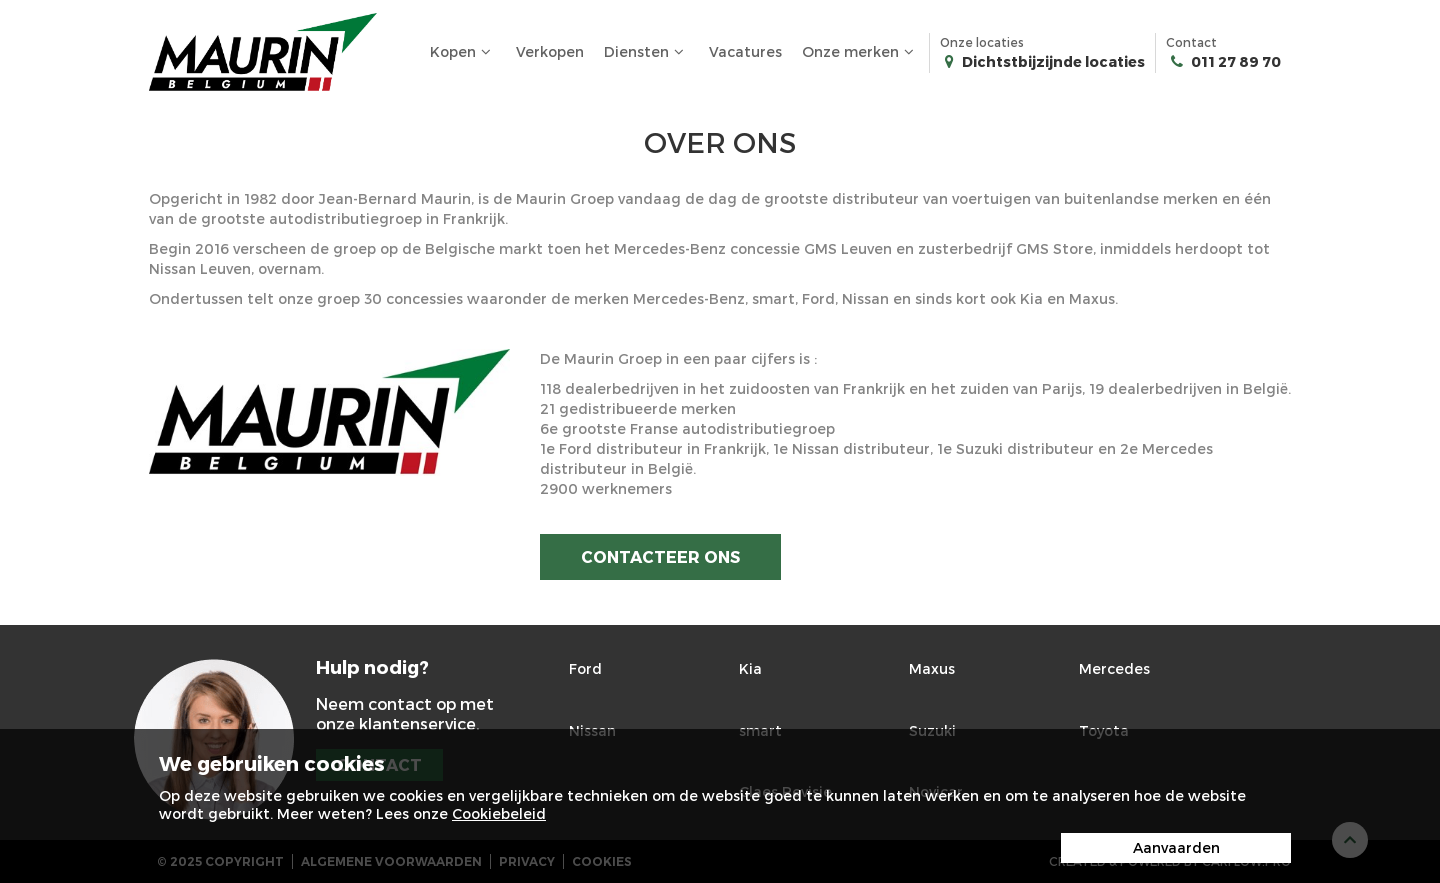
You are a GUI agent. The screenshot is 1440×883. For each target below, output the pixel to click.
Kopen (463, 52)
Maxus (932, 668)
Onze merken (860, 52)
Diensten (646, 52)
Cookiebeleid (499, 813)
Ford (585, 668)
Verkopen (550, 51)
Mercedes (1114, 668)
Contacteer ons (660, 556)
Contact (1223, 53)
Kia (750, 668)
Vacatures (745, 51)
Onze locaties (1042, 53)
